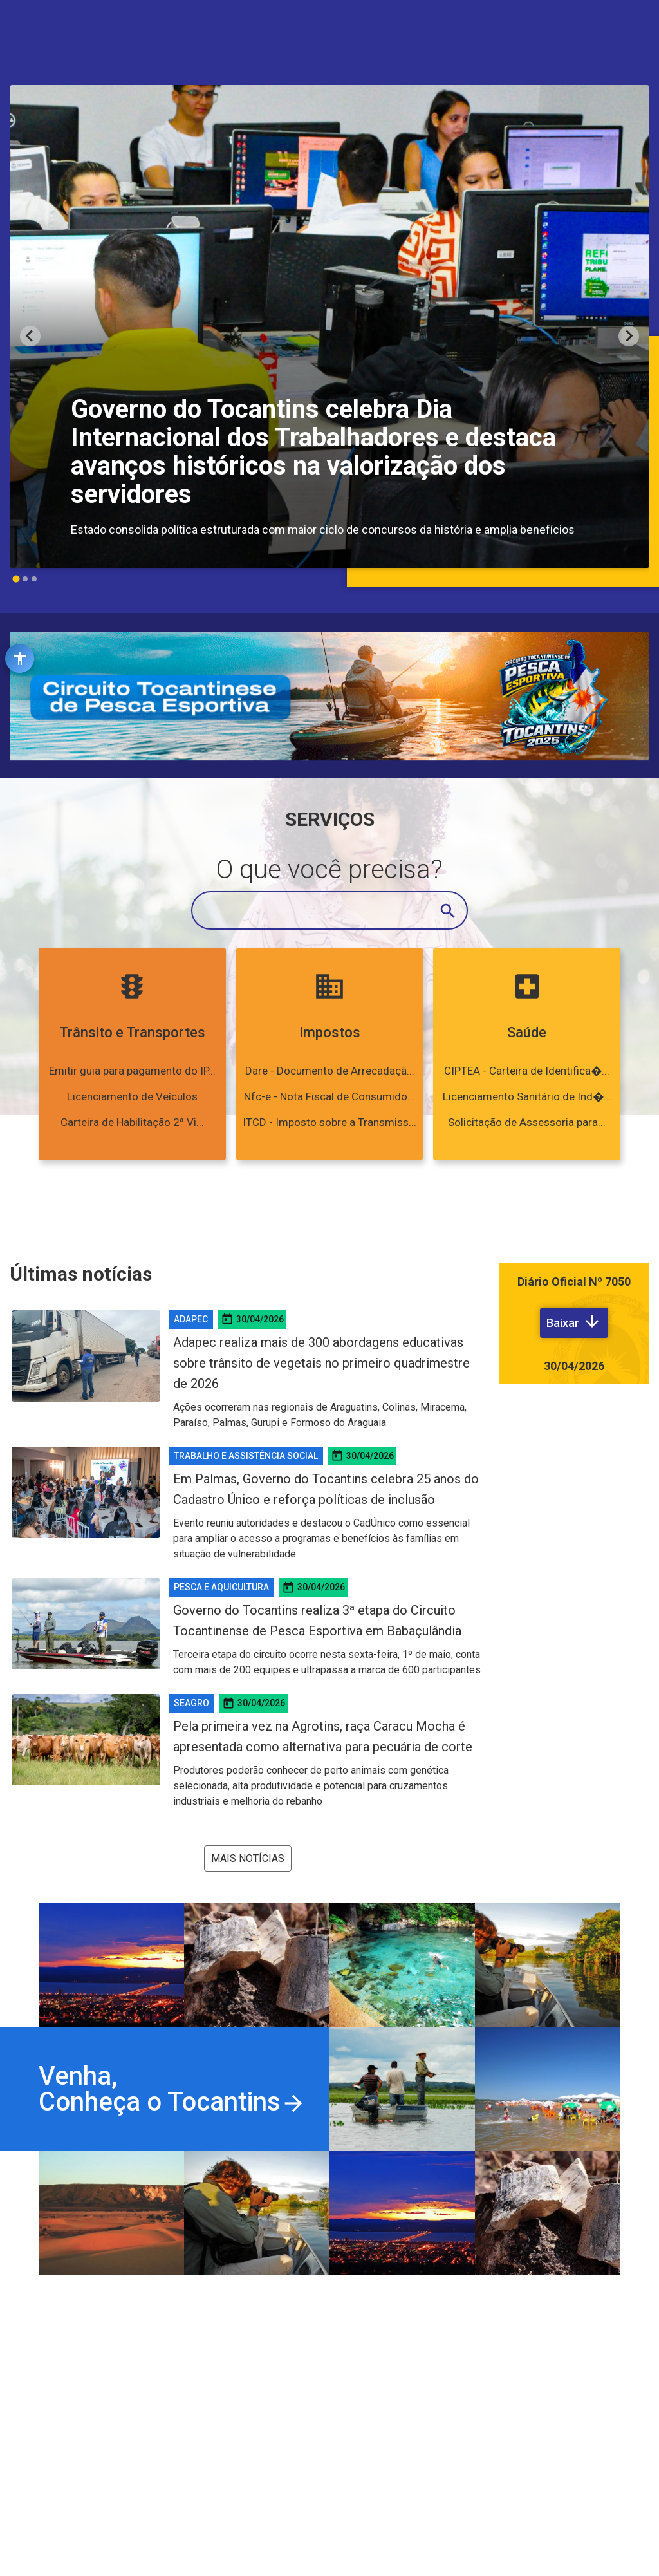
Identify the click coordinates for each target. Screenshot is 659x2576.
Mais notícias (247, 1858)
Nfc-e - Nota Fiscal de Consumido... (329, 1096)
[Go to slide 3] (34, 578)
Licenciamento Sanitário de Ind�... (527, 1096)
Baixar (574, 1321)
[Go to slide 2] (25, 578)
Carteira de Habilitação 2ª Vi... (132, 1122)
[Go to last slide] (30, 336)
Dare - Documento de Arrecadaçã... (329, 1070)
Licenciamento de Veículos (132, 1096)
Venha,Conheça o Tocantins (172, 2089)
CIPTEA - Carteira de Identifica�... (526, 1070)
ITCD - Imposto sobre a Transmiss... (329, 1122)
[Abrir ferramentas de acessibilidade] (19, 658)
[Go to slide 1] (15, 578)
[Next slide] (628, 336)
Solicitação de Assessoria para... (527, 1122)
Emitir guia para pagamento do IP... (132, 1070)
